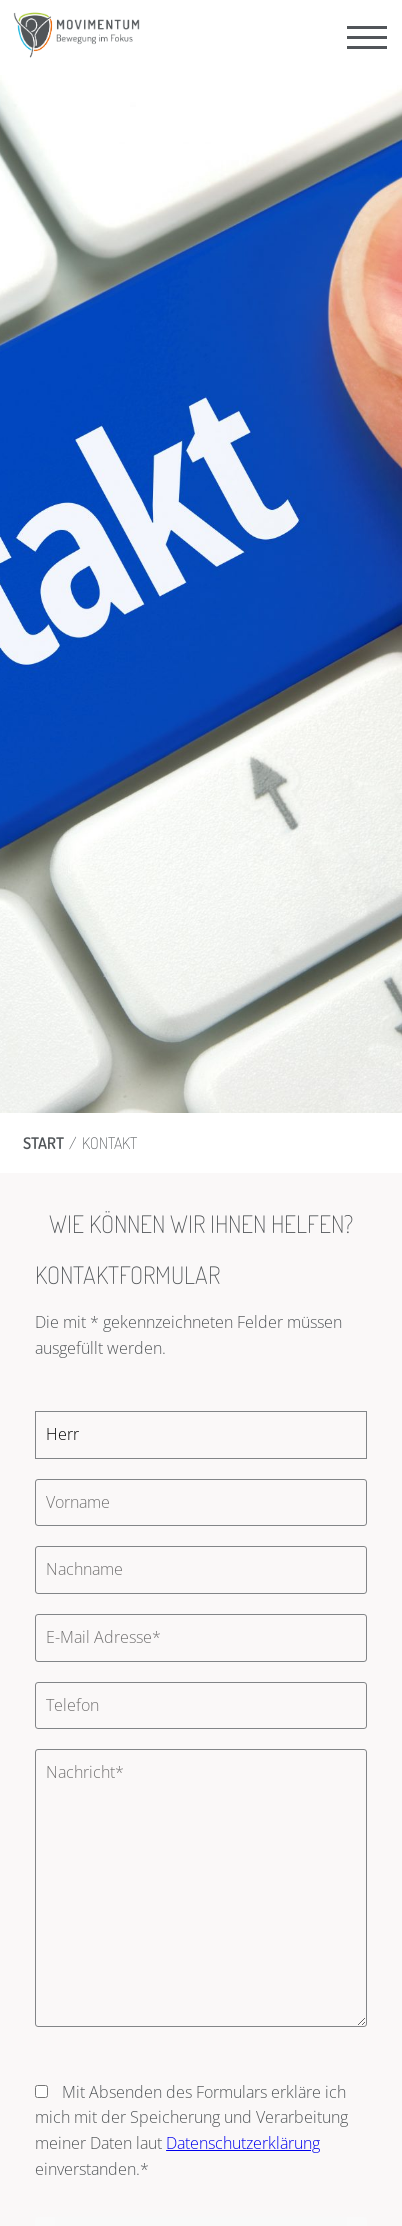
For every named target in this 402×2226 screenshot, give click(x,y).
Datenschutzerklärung (243, 2143)
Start (43, 1143)
